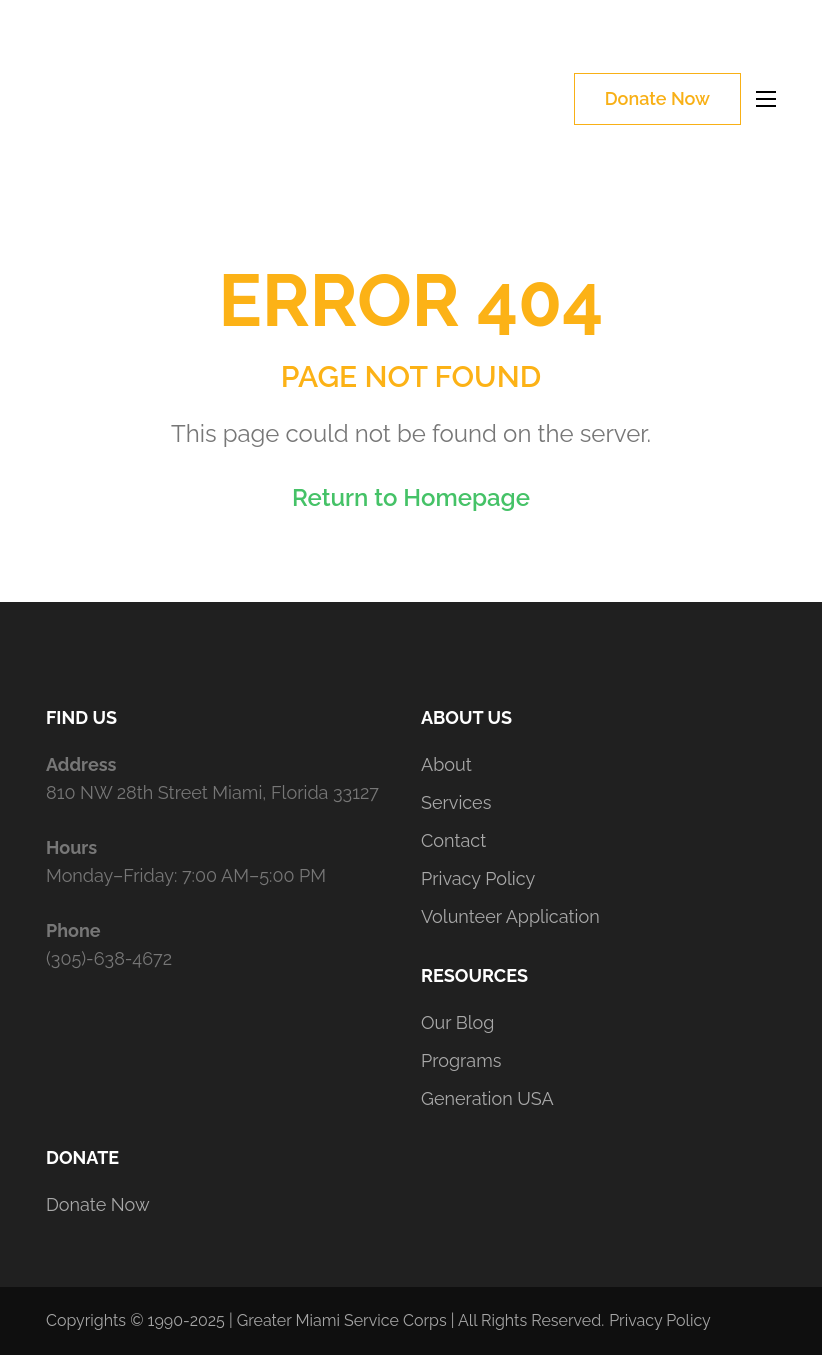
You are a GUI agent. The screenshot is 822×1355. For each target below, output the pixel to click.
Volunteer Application (510, 916)
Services (456, 802)
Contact (453, 840)
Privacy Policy (478, 878)
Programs (461, 1060)
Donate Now (657, 98)
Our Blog (457, 1022)
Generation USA (487, 1098)
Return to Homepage (411, 497)
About (446, 764)
